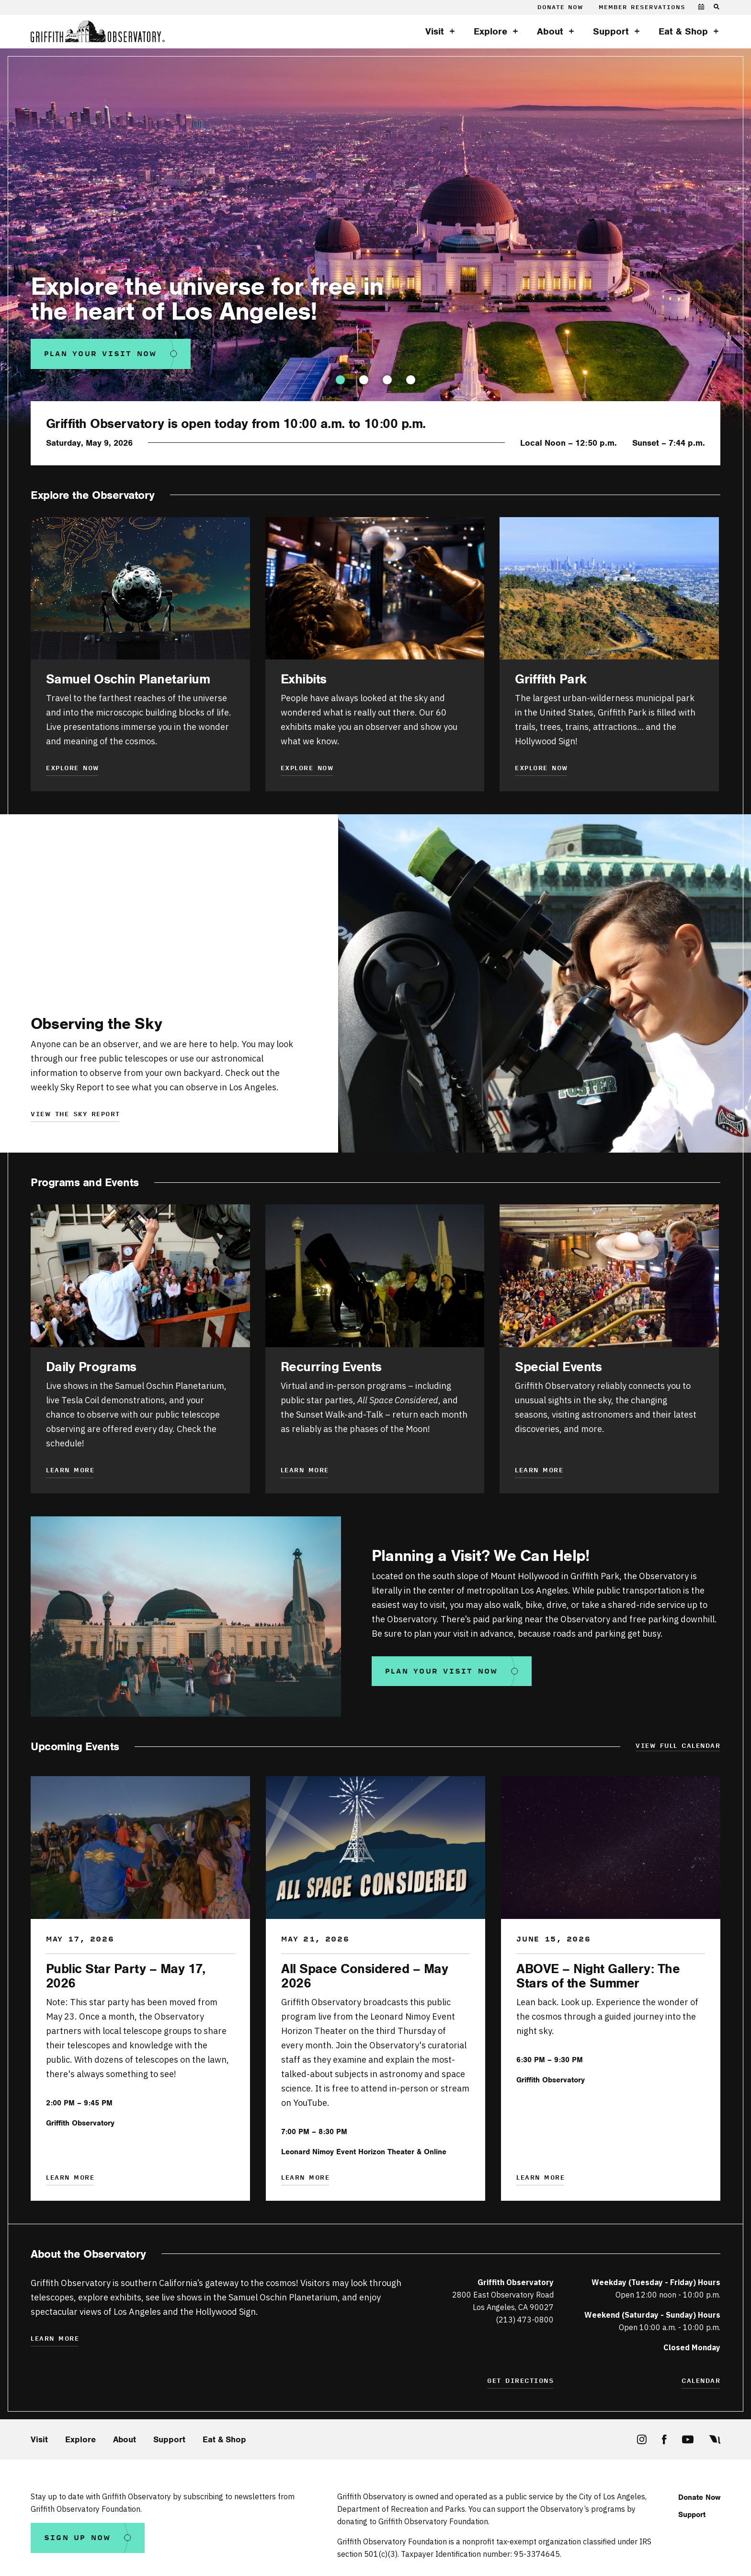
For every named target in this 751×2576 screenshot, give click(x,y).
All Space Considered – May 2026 (364, 1976)
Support (611, 31)
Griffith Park (551, 679)
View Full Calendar (678, 1746)
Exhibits (304, 679)
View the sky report (75, 1114)
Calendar (701, 2381)
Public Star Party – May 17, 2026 (125, 1976)
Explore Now (72, 768)
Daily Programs (91, 1367)
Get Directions (520, 2381)
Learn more (70, 1470)
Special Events (558, 1367)
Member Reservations (642, 7)
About (550, 31)
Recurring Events (331, 1367)
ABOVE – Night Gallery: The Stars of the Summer (598, 1976)
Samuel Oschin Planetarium (128, 679)
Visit (434, 31)
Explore (490, 31)
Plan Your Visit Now (100, 354)
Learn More (305, 1470)
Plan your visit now (441, 1671)
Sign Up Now (77, 2538)
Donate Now (560, 7)
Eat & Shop (683, 31)
